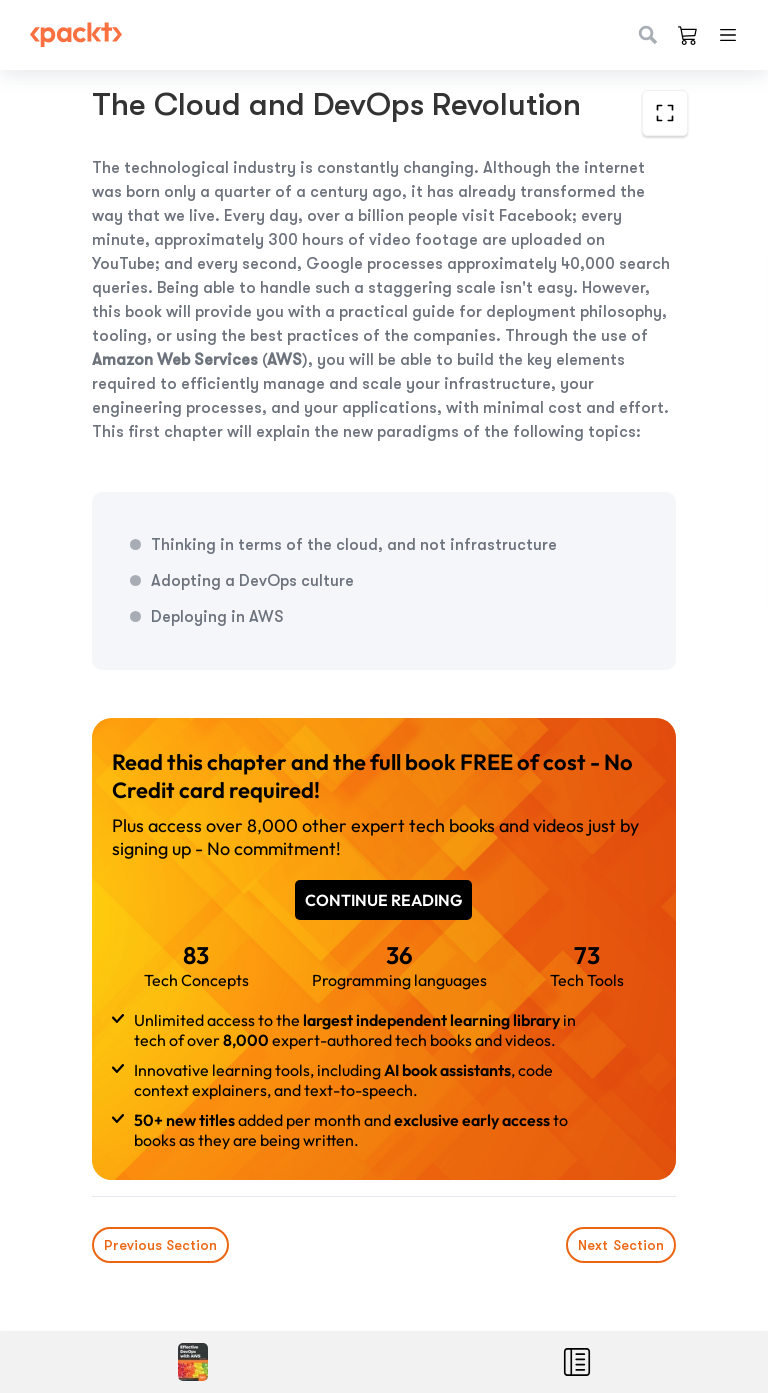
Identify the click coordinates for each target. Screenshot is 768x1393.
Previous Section (160, 1245)
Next (621, 1245)
